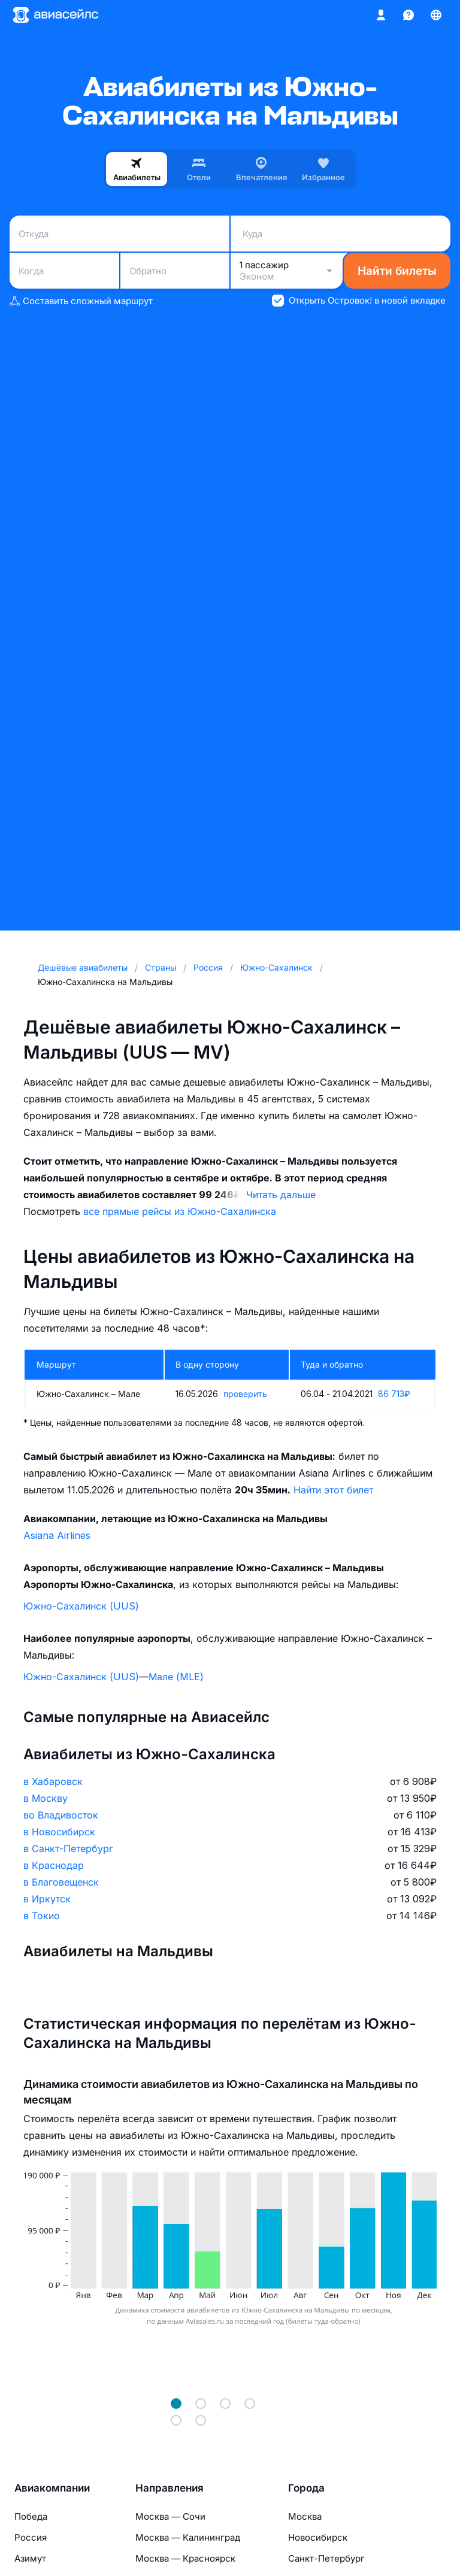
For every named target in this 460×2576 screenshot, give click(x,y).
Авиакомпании (52, 2488)
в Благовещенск (61, 1882)
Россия (30, 2537)
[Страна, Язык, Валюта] (436, 15)
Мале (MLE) (176, 1677)
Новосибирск (317, 2537)
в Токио (41, 1916)
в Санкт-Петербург (68, 1848)
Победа (30, 2516)
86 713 (394, 1394)
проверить (245, 1394)
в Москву (45, 1798)
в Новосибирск (59, 1832)
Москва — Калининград (187, 2537)
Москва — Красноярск (185, 2558)
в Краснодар (53, 1865)
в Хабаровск (53, 1781)
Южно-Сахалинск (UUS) (81, 1606)
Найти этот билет (333, 1490)
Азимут (30, 2558)
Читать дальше (281, 1195)
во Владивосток (60, 1815)
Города (306, 2488)
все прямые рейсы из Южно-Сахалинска (179, 1211)
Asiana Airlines (56, 1535)
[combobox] (119, 233)
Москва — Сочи (170, 2516)
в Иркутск (47, 1899)
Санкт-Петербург (326, 2558)
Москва (305, 2516)
